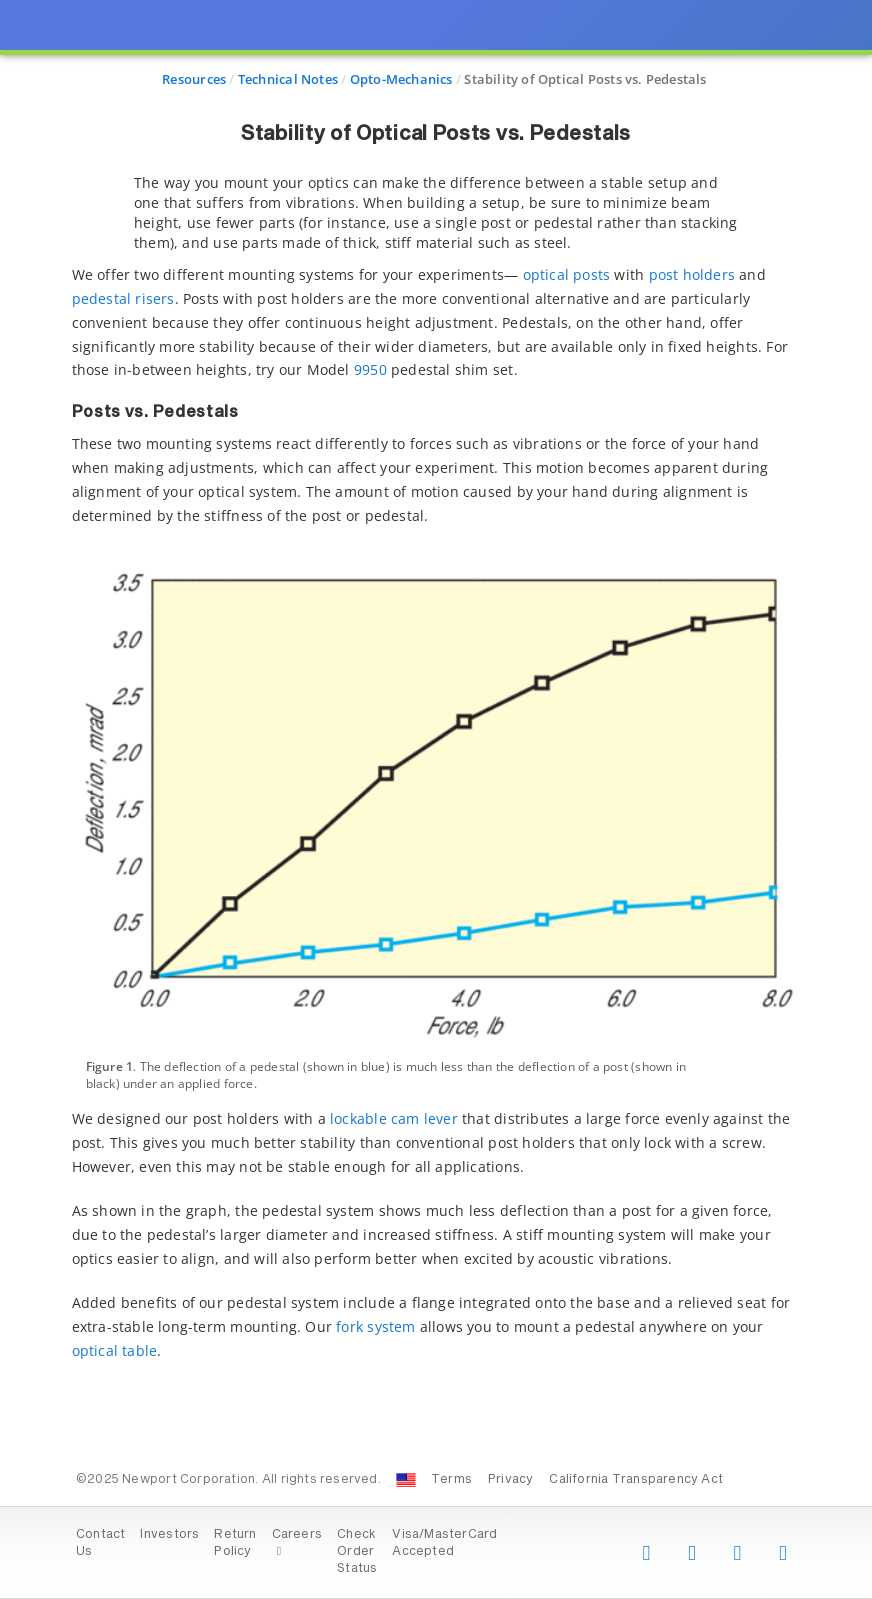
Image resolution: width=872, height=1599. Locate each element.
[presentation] (436, 799)
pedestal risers (123, 298)
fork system (375, 1326)
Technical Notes (288, 79)
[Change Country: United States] (406, 1480)
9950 (370, 369)
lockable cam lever (394, 1118)
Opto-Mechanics (401, 79)
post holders (692, 274)
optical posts (567, 274)
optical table (115, 1350)
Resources (194, 79)
